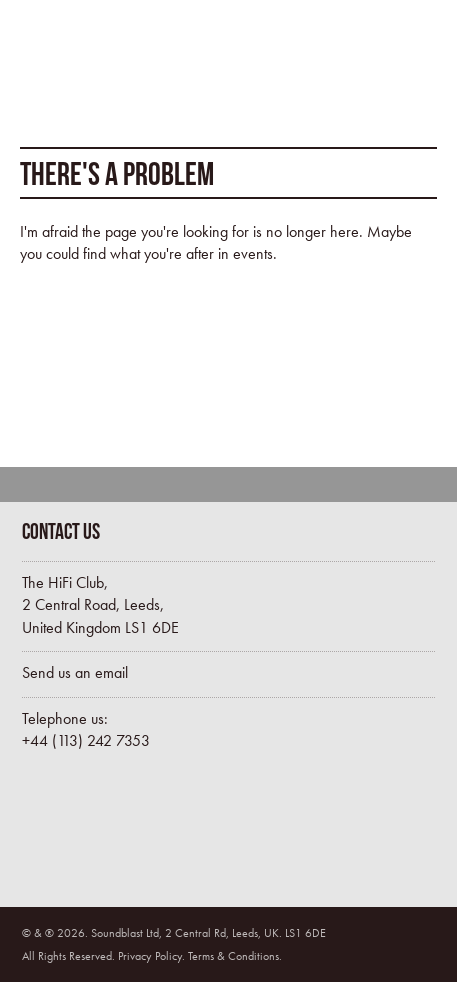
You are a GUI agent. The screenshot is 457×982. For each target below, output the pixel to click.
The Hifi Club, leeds (102, 65)
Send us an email (75, 672)
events (253, 253)
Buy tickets (107, 832)
